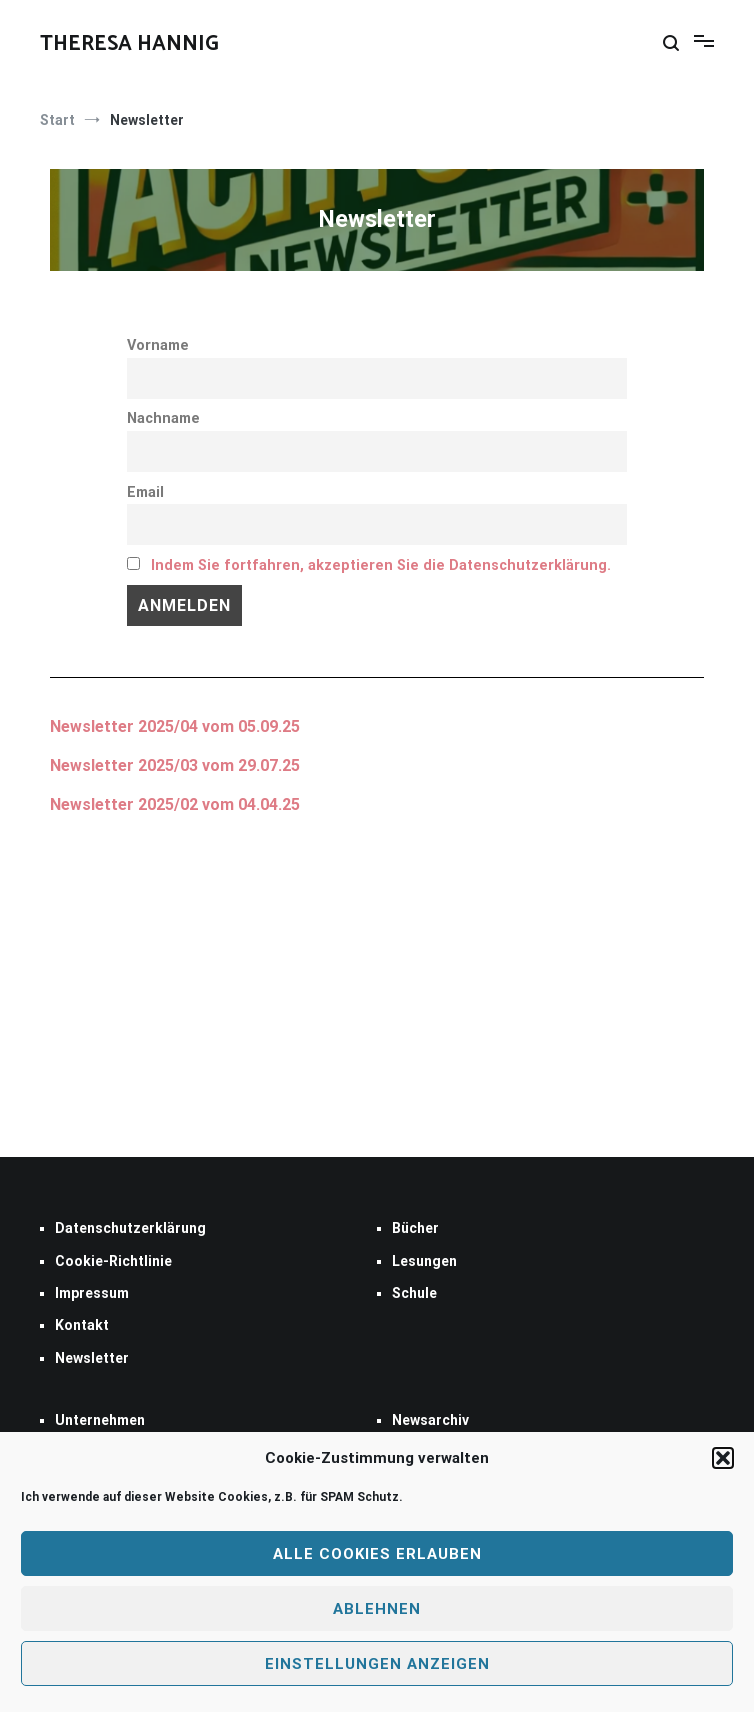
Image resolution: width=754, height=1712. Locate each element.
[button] (723, 1458)
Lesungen (424, 1261)
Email (145, 492)
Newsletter (92, 765)
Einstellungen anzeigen (377, 1664)
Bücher (415, 1228)
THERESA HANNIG (129, 44)
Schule (414, 1293)
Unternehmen (100, 1420)
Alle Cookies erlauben (377, 1554)
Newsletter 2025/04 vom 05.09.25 (175, 726)
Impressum (92, 1293)
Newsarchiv (430, 1420)
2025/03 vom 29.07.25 (217, 765)
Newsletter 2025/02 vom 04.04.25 (175, 804)
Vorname (158, 345)
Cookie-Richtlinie (113, 1261)
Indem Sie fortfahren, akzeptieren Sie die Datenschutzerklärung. (381, 565)
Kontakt (82, 1325)
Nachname (163, 418)
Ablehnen (377, 1609)
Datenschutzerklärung (130, 1228)
